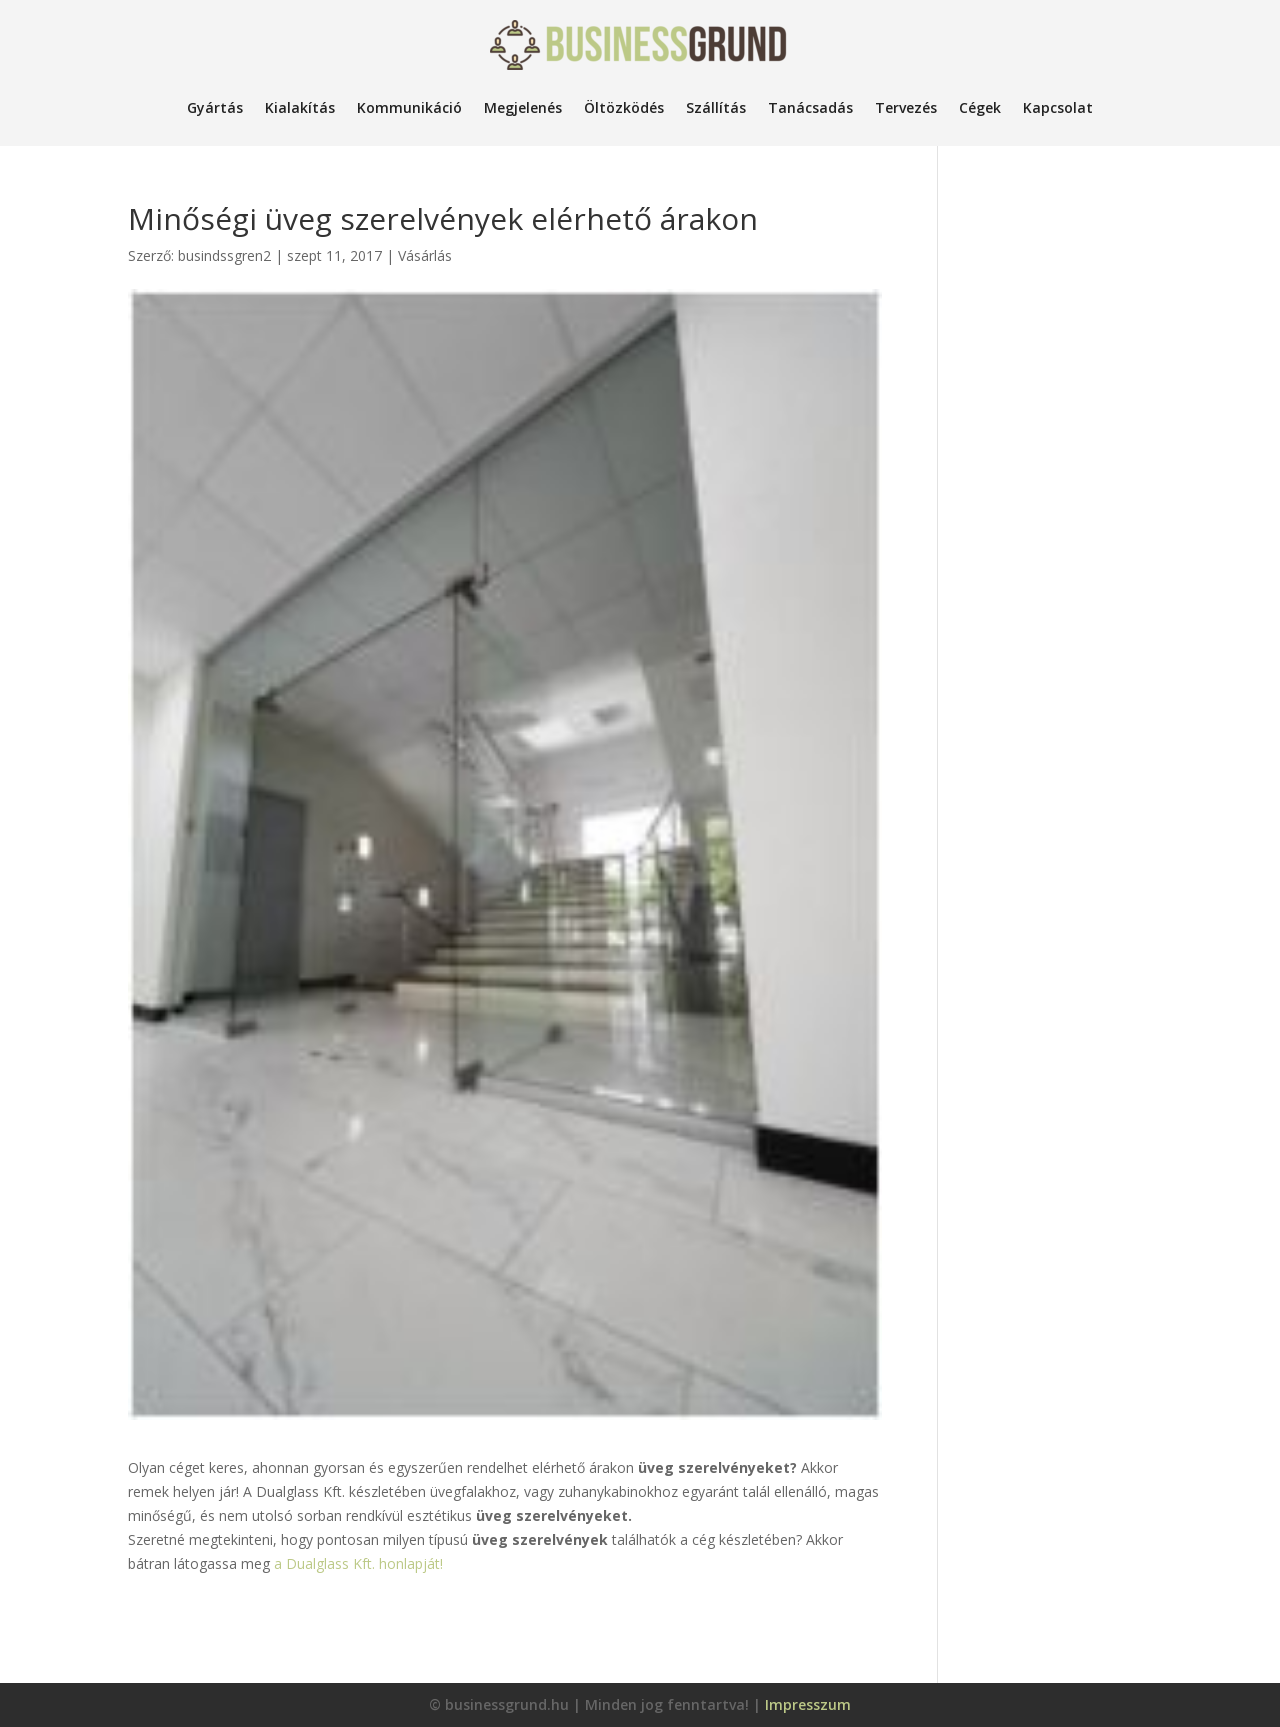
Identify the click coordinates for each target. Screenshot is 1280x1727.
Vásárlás (425, 255)
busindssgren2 (224, 255)
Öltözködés (624, 107)
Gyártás (215, 107)
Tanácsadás (810, 107)
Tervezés (906, 107)
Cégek (980, 107)
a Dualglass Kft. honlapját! (358, 1563)
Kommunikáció (409, 107)
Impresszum (808, 1704)
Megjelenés (523, 107)
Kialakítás (300, 107)
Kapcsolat (1058, 107)
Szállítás (716, 107)
